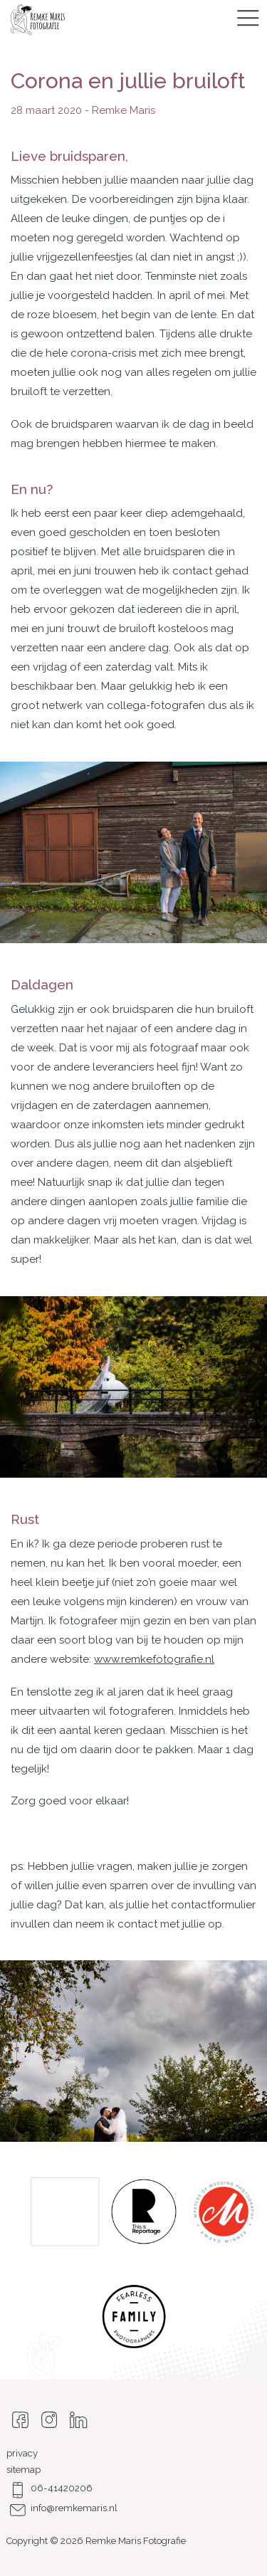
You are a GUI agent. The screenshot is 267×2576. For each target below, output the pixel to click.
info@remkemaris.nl (61, 2508)
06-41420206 (49, 2488)
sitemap (23, 2469)
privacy (22, 2453)
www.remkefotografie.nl (154, 1659)
